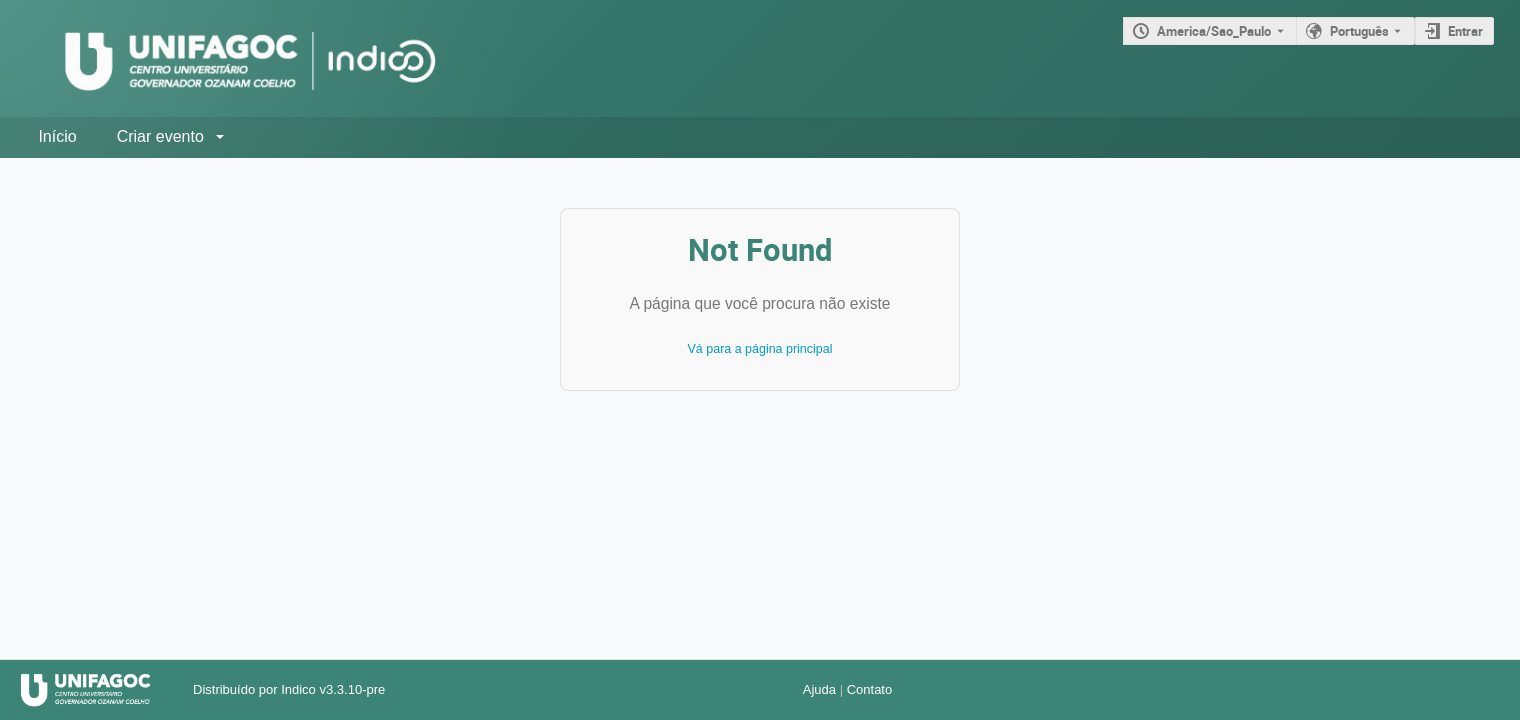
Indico (298, 689)
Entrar (1465, 31)
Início (57, 136)
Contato (870, 689)
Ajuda (819, 689)
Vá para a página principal (760, 349)
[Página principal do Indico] (230, 58)
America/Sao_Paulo (1214, 31)
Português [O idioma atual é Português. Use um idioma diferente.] (1359, 31)
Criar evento (160, 136)
